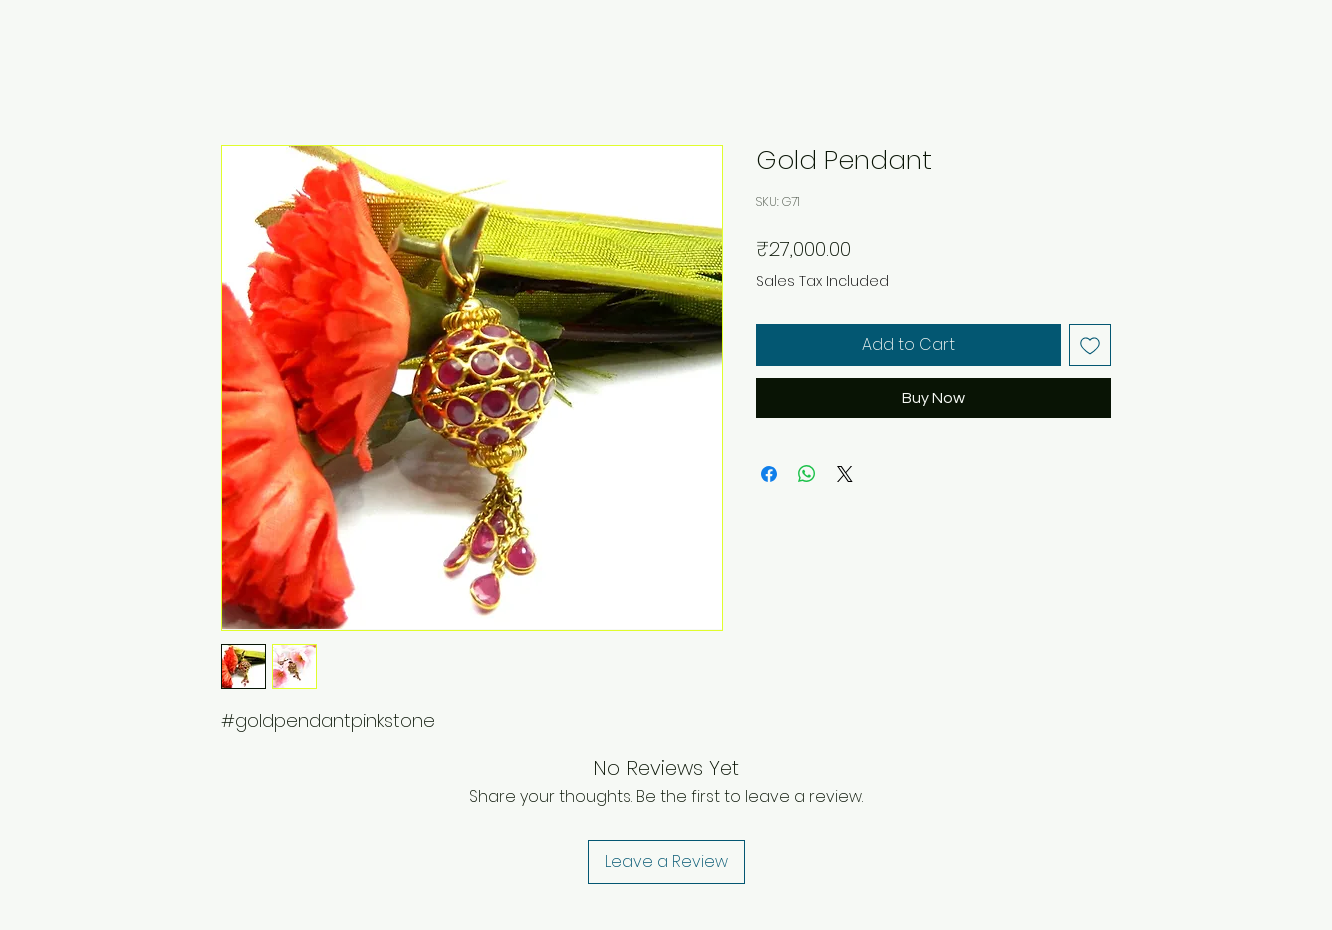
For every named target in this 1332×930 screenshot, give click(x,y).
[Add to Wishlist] (1090, 345)
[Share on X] (845, 474)
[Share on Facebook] (769, 474)
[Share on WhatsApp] (807, 474)
